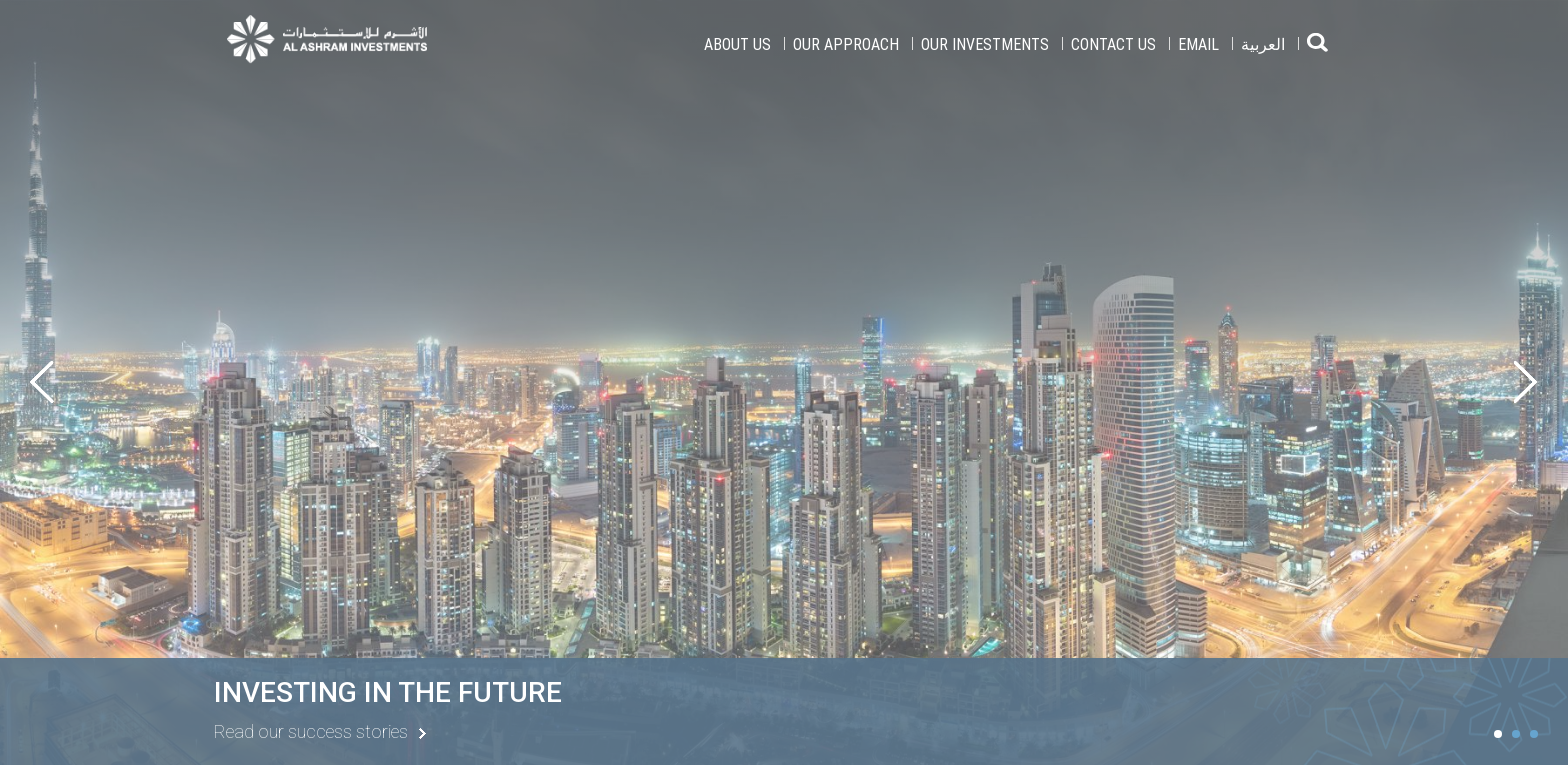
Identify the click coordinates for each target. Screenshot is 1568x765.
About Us (737, 44)
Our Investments (985, 44)
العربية (1263, 44)
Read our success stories (311, 731)
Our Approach (846, 44)
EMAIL (1198, 44)
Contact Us (1113, 44)
